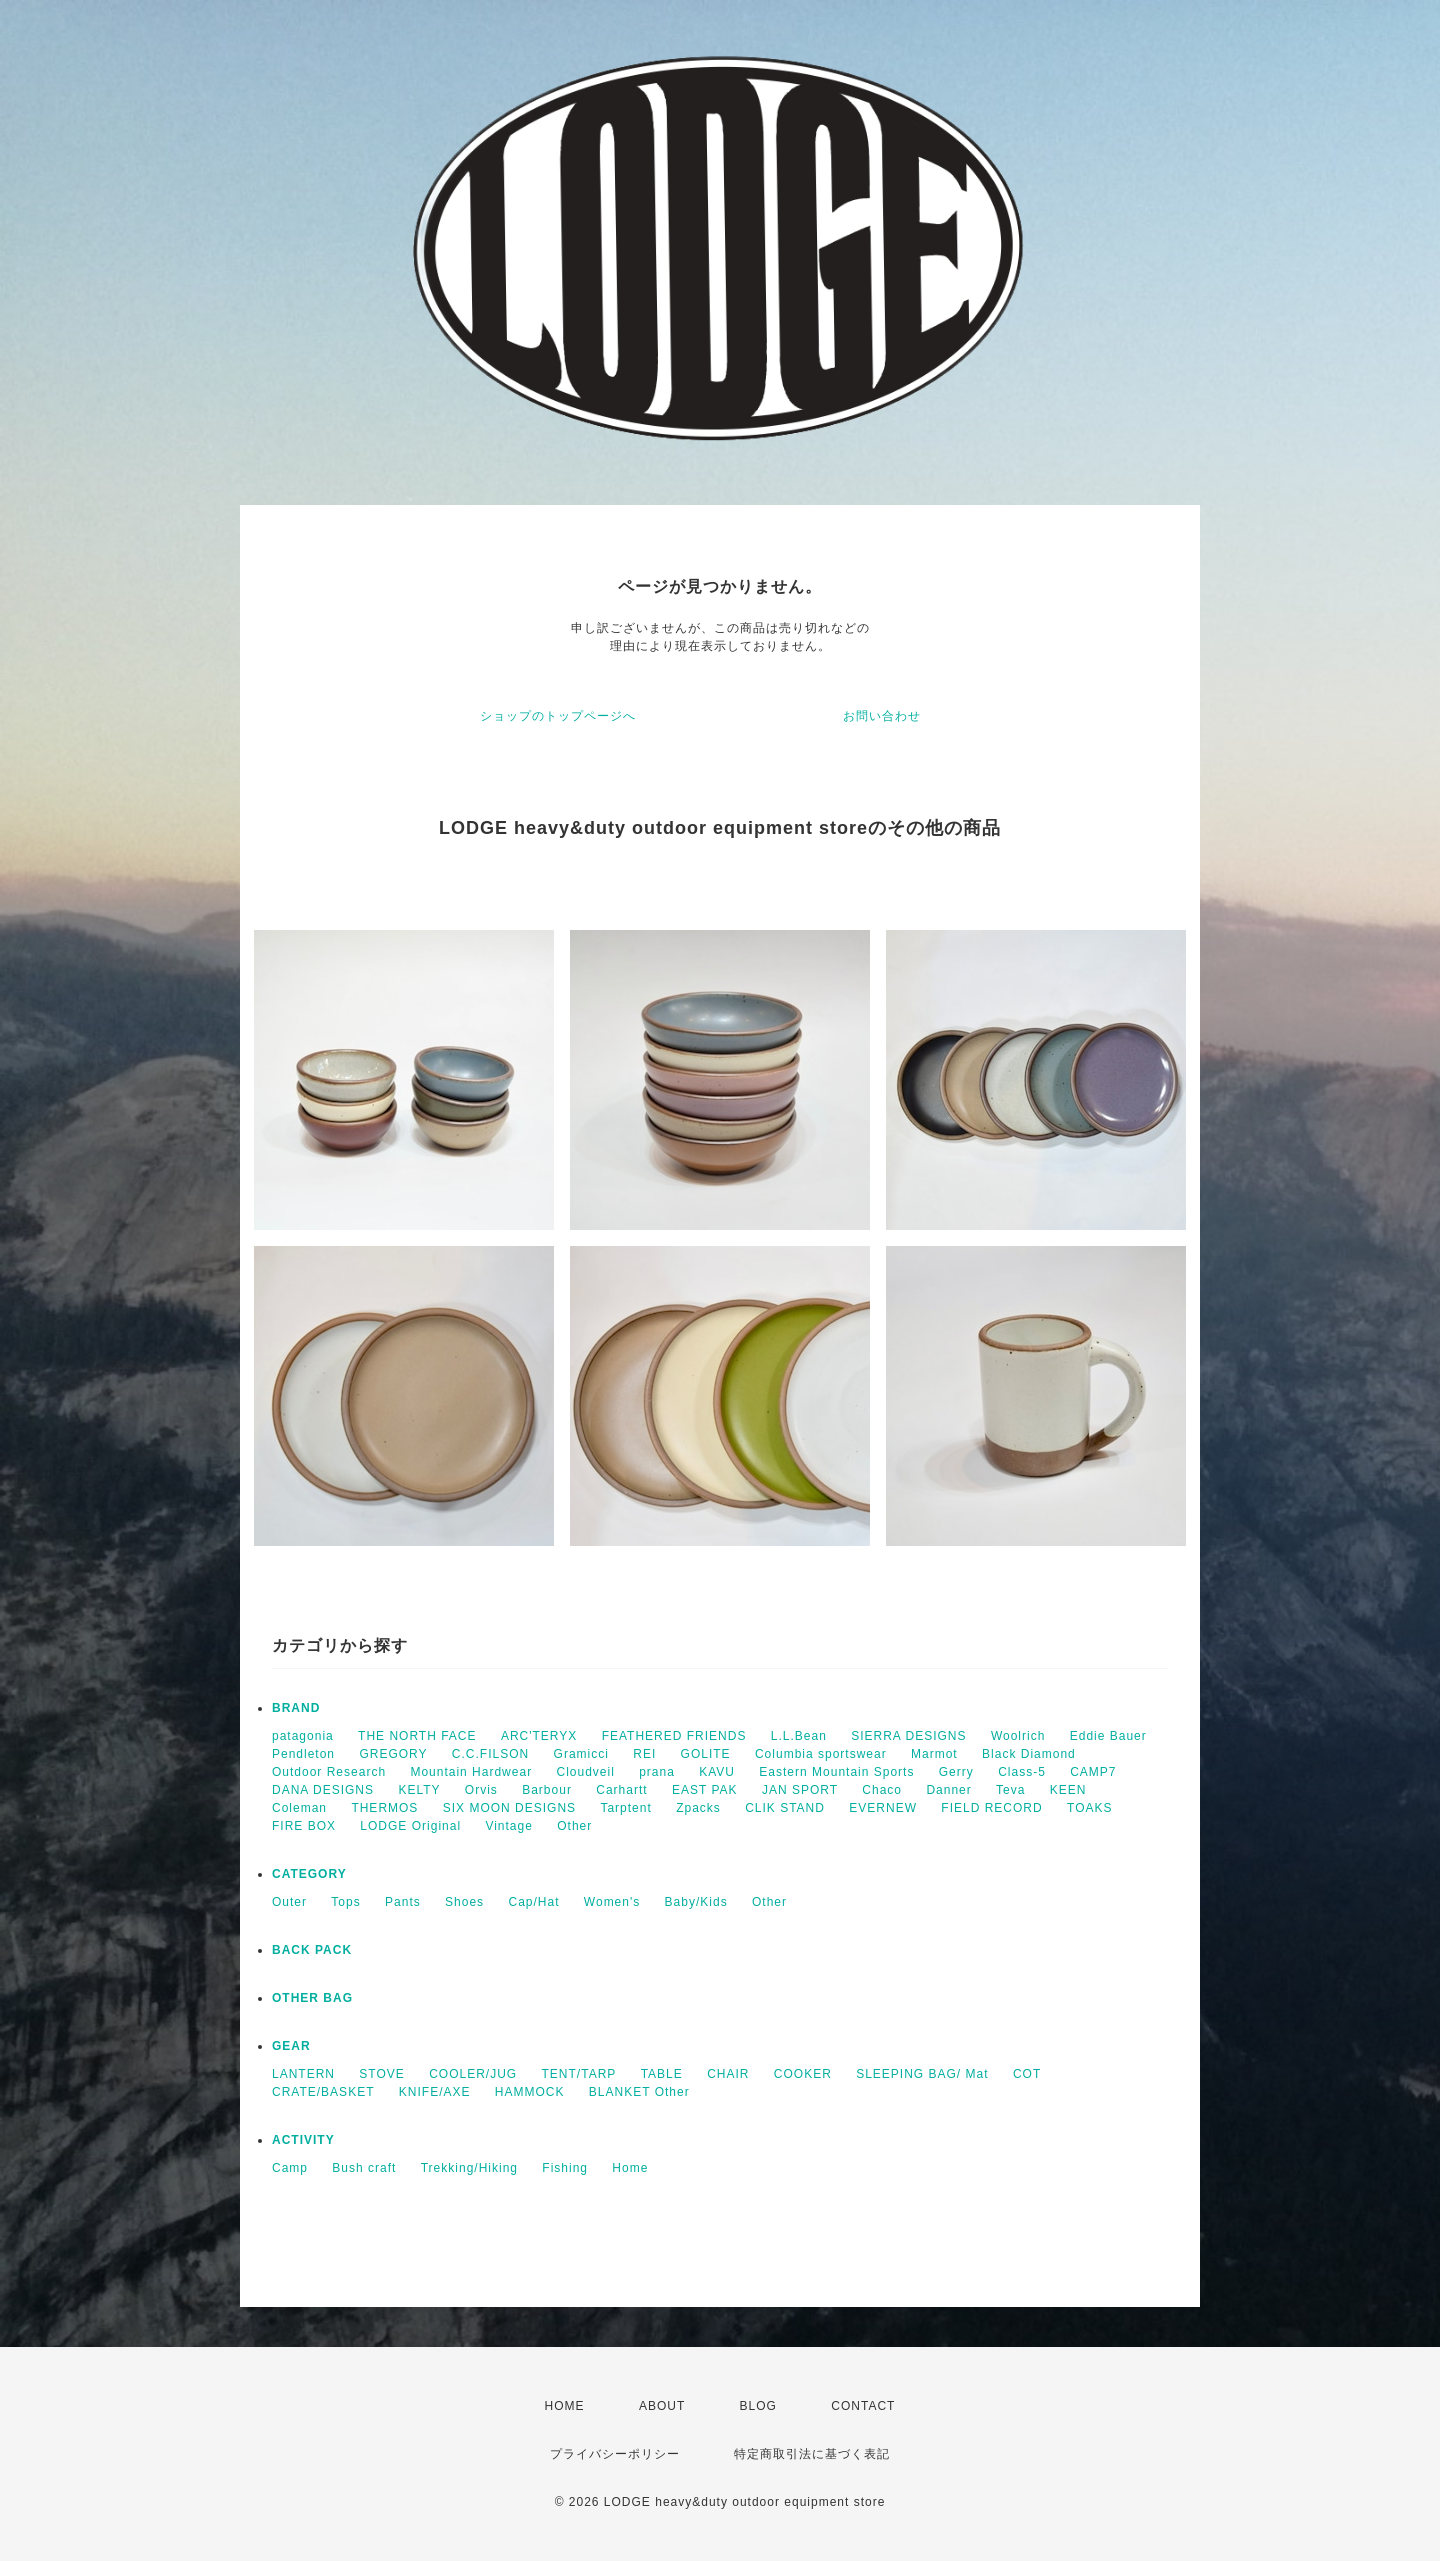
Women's (612, 1902)
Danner (948, 1790)
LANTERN (303, 2074)
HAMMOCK (530, 2092)
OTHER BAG (312, 1998)
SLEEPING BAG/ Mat (922, 2074)
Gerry (956, 1772)
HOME (565, 2406)
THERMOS (384, 1808)
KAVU (717, 1772)
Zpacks (698, 1808)
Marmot (934, 1754)
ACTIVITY (303, 2140)
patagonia (303, 1736)
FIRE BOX (304, 1826)
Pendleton (303, 1754)
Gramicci (581, 1754)
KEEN (1068, 1790)
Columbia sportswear (821, 1754)
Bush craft (364, 2168)
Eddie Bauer (1108, 1736)
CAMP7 (1093, 1772)
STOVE (381, 2074)
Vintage (508, 1826)
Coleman (299, 1808)
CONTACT (863, 2406)
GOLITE (706, 1754)
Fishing (565, 2168)
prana (657, 1772)
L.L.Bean (799, 1736)
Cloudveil (585, 1772)
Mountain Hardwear (471, 1772)
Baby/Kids (696, 1902)
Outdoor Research (329, 1772)
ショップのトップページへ (558, 716)
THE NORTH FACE (417, 1736)
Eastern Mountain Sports (836, 1772)
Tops (345, 1902)
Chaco (882, 1790)
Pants (403, 1902)
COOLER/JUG (473, 2074)
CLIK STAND (785, 1808)
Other (574, 1826)
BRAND (296, 1708)
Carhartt (621, 1790)
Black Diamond (1029, 1754)
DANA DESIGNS (323, 1790)
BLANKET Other (639, 2092)
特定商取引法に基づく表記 (812, 2454)
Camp (290, 2168)
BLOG (758, 2406)
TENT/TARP (579, 2074)
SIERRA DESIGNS (908, 1736)
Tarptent (625, 1808)
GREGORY (393, 1754)
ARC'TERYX (539, 1736)
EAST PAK (705, 1790)
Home (630, 2168)
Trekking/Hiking (469, 2168)
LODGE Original (410, 1826)
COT (1027, 2074)
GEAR (291, 2046)
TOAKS (1089, 1808)
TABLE (662, 2074)
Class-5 (1022, 1772)
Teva (1010, 1790)
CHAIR (728, 2074)
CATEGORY (309, 1874)
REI (644, 1754)
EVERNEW (883, 1808)
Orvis (481, 1790)
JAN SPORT (800, 1790)
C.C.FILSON (490, 1754)
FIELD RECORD (991, 1808)
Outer (289, 1902)
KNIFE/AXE (435, 2092)
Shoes (464, 1902)
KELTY (419, 1790)
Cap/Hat (533, 1902)
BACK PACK (312, 1950)
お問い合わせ (882, 716)
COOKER (803, 2074)
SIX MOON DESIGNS (509, 1808)
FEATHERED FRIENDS (674, 1736)
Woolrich (1018, 1736)
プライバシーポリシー (615, 2454)
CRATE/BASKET (323, 2092)
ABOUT (662, 2406)
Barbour (547, 1790)
